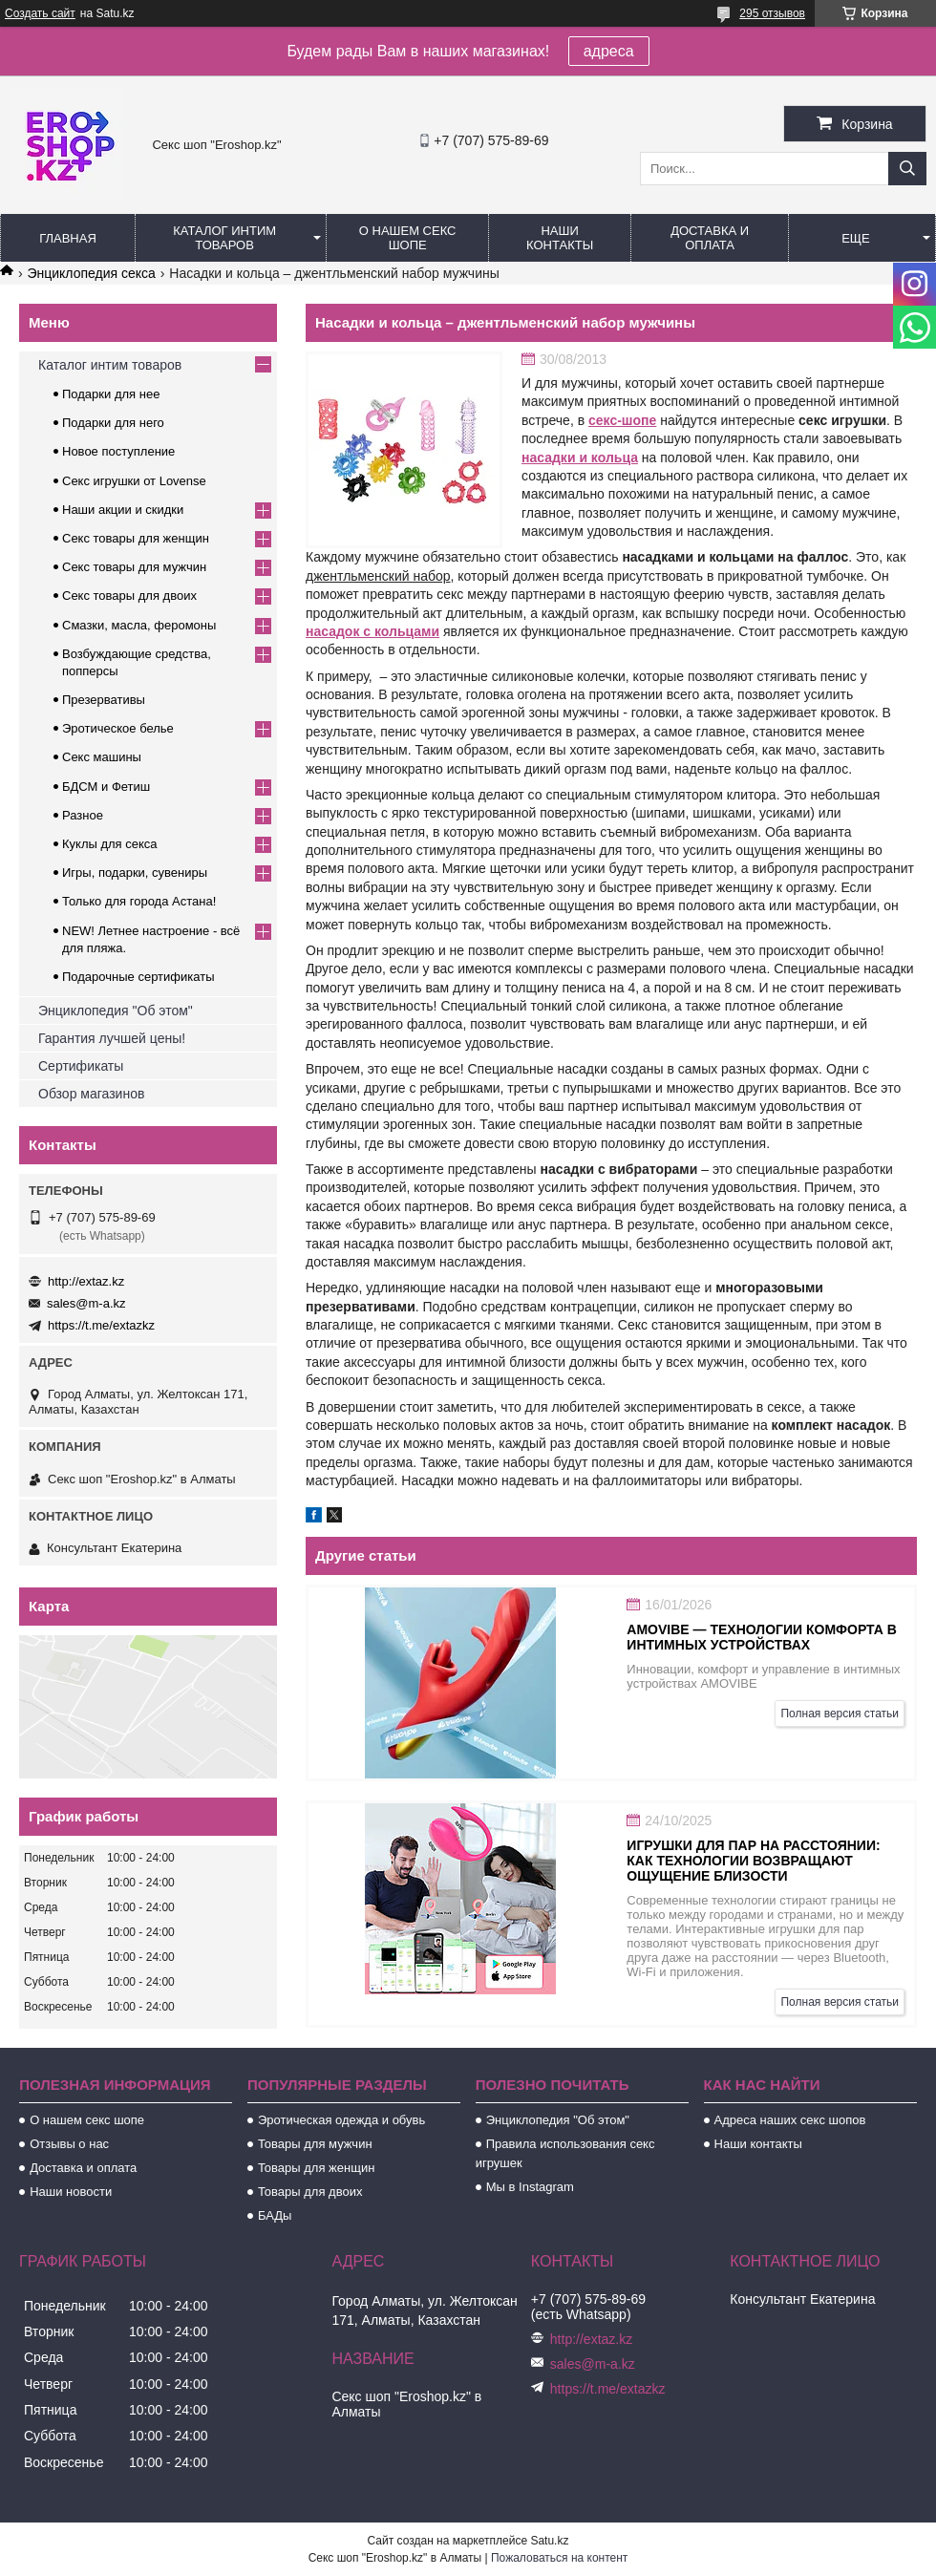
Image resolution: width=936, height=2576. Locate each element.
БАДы (275, 2215)
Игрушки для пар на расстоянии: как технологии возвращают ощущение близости (753, 1861)
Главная (67, 238)
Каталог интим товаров (224, 238)
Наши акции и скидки (122, 509)
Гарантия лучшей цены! (111, 1038)
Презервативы (103, 699)
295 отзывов (772, 13)
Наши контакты (559, 238)
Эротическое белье (118, 728)
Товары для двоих (310, 2191)
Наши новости (71, 2191)
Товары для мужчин (315, 2144)
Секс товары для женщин (135, 538)
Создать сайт (40, 13)
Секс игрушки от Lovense (134, 481)
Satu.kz (549, 2540)
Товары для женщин (316, 2168)
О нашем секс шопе (408, 238)
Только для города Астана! (139, 901)
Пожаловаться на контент (559, 2558)
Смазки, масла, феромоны (139, 625)
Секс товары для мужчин (134, 567)
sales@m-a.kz (86, 1303)
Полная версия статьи (839, 1713)
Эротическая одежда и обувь (341, 2120)
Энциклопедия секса (91, 273)
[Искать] (907, 168)
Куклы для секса (110, 844)
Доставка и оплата (709, 238)
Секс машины (101, 757)
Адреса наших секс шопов (790, 2120)
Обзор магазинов (91, 1093)
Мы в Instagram (530, 2187)
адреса (609, 51)
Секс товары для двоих (129, 595)
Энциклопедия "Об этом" (115, 1010)
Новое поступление (118, 451)
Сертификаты (80, 1066)
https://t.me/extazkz (101, 1325)
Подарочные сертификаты (138, 976)
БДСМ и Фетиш (106, 786)
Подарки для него (113, 422)
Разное (82, 815)
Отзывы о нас (69, 2144)
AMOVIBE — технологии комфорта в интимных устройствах (762, 1637)
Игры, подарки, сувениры (134, 872)
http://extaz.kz (86, 1281)
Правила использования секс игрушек (565, 2153)
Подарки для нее (111, 394)
